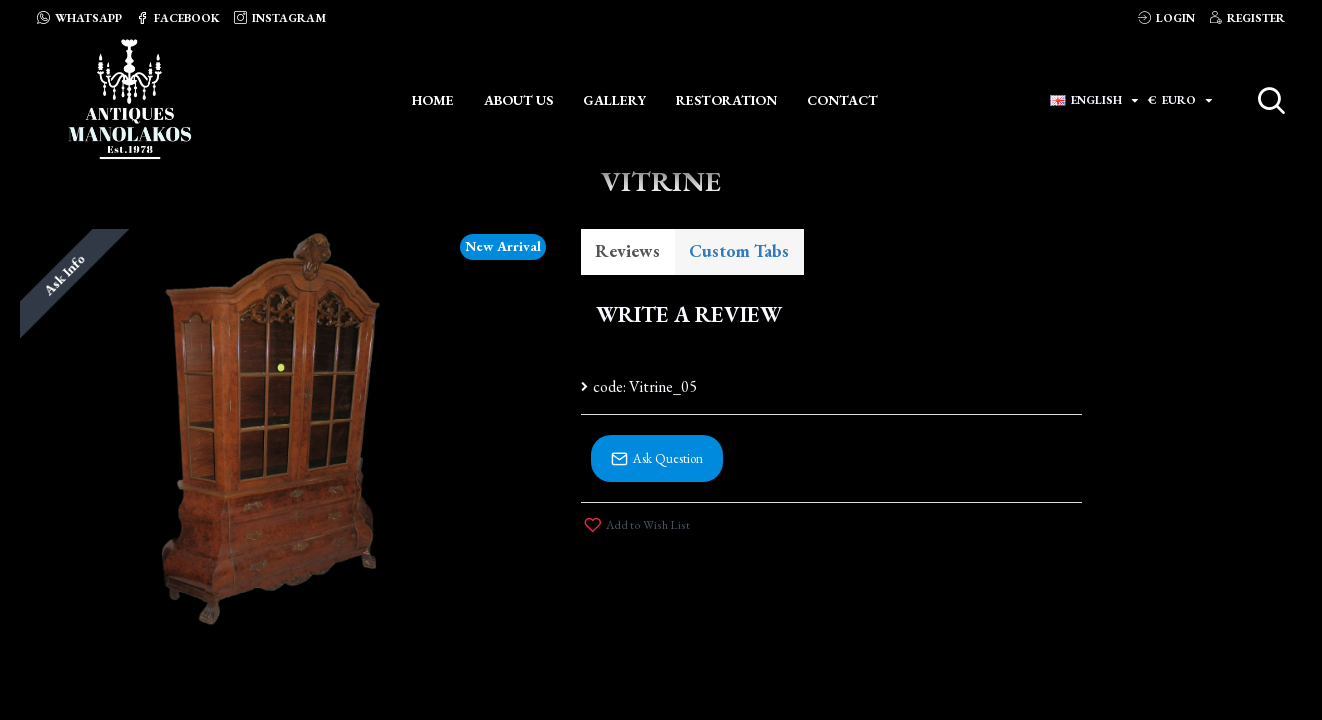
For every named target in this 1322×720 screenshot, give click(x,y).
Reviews (628, 251)
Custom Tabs (741, 251)
